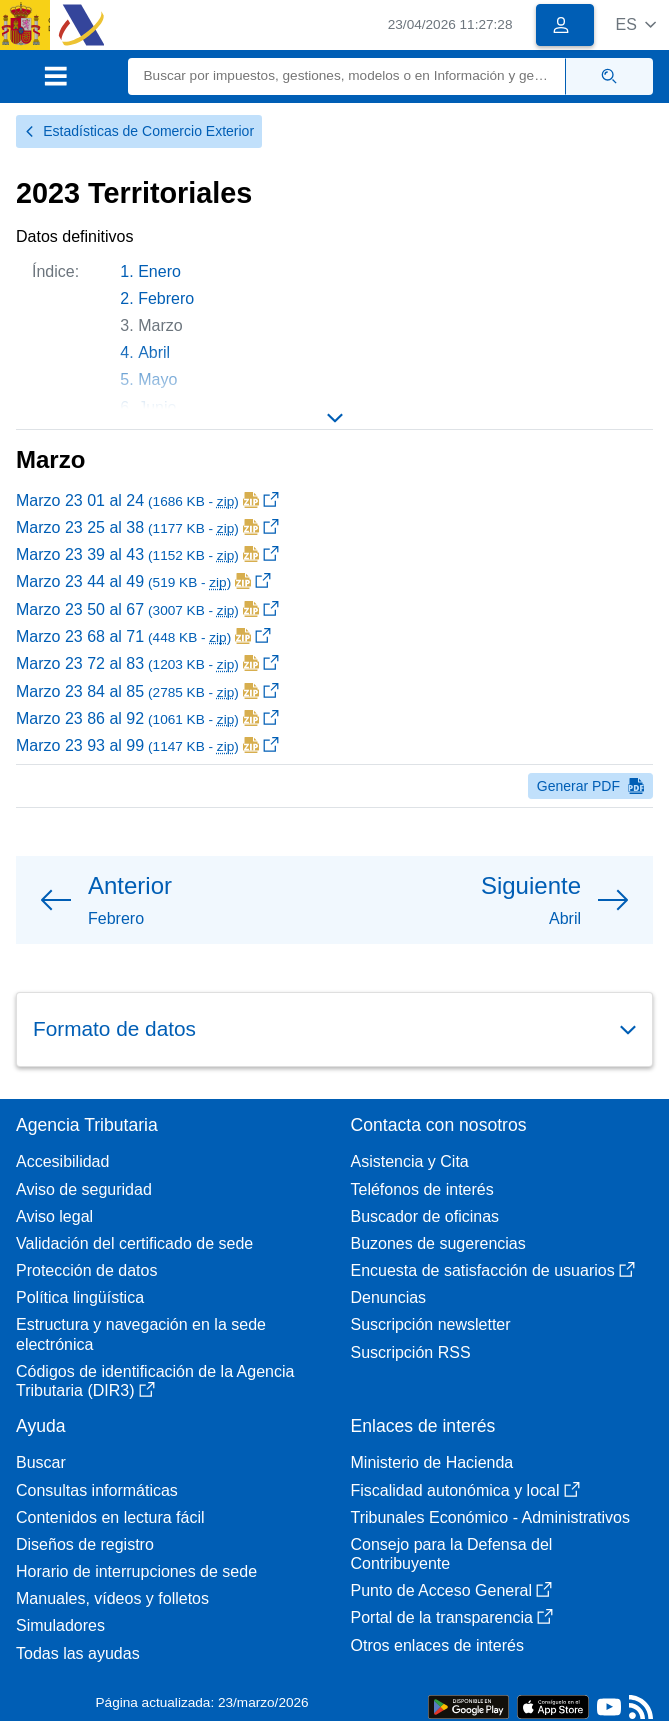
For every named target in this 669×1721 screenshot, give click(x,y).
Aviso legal (54, 1216)
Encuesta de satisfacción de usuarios (493, 1270)
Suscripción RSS (411, 1352)
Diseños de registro (85, 1544)
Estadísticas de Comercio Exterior (139, 131)
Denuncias (389, 1297)
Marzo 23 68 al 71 (143, 636)
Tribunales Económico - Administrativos (491, 1517)
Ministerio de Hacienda (432, 1462)
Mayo (157, 379)
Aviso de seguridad (84, 1189)
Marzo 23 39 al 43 (147, 554)
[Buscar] (347, 76)
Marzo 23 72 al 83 (147, 663)
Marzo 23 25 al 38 (147, 527)
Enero (159, 271)
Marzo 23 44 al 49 (143, 581)
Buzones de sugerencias (438, 1243)
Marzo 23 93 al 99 (147, 745)
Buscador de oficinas (425, 1216)
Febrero (166, 298)
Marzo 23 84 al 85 (147, 691)
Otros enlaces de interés (437, 1645)
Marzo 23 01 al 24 (147, 500)
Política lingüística (80, 1297)
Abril (154, 352)
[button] (635, 24)
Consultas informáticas (97, 1490)
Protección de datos (86, 1270)
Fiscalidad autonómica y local (465, 1490)
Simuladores (60, 1625)
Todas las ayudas (78, 1653)
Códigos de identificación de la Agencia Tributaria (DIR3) (155, 1381)
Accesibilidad (62, 1161)
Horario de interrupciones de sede (136, 1571)
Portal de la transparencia (452, 1617)
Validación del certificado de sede (134, 1243)
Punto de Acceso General (451, 1590)
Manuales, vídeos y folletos (112, 1598)
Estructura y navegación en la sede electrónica (141, 1334)
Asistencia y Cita (410, 1161)
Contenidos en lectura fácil (110, 1517)
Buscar (41, 1462)
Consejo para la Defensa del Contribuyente (452, 1554)
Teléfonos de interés (422, 1189)
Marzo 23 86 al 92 (147, 718)
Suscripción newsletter (431, 1324)
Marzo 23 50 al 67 (147, 609)
